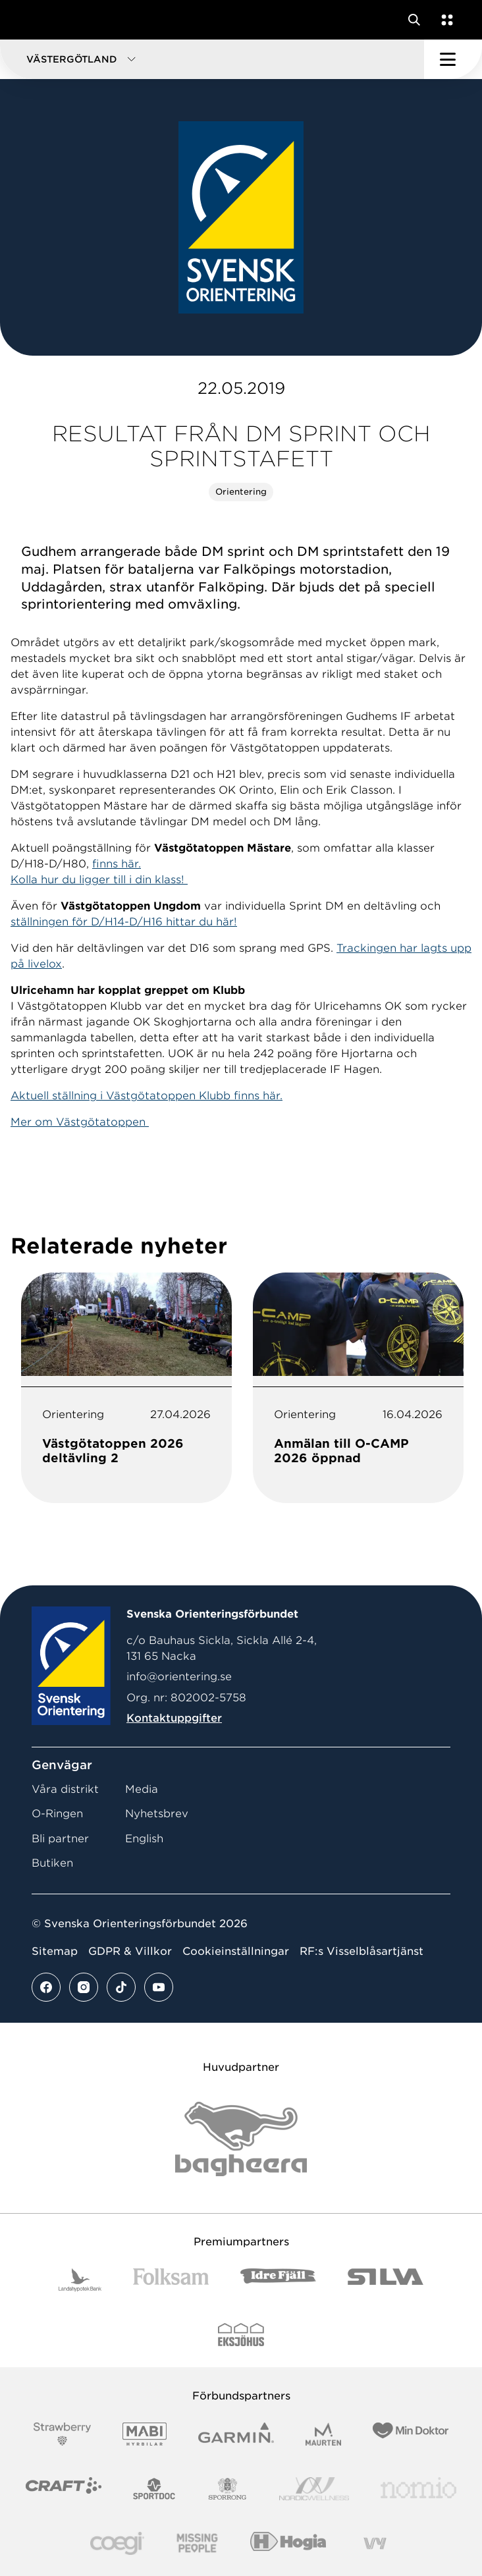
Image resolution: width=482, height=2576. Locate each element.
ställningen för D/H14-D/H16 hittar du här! (124, 922)
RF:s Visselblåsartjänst (361, 1951)
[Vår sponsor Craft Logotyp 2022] (63, 2488)
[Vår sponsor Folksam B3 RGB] (171, 2279)
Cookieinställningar (235, 1951)
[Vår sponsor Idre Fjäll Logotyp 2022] (278, 2279)
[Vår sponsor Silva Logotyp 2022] (385, 2279)
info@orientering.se (179, 1676)
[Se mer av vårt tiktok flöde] (121, 1987)
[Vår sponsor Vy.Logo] (375, 2543)
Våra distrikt (65, 1789)
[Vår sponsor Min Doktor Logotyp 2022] (410, 2434)
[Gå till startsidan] (35, 20)
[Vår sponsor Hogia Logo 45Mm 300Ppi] (288, 2543)
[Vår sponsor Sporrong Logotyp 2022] (227, 2488)
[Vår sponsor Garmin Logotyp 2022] (236, 2434)
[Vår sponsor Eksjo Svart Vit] (241, 2334)
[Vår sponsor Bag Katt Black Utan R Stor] (241, 2139)
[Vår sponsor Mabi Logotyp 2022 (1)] (144, 2434)
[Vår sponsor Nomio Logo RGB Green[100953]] (418, 2488)
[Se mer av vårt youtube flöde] (158, 1987)
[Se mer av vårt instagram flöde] (83, 1987)
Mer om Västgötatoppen (80, 1122)
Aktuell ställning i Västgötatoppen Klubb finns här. (146, 1095)
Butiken (52, 1863)
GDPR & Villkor (130, 1951)
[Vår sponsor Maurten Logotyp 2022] (323, 2434)
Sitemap (55, 1951)
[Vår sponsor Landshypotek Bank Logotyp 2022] (80, 2279)
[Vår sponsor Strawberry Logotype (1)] (63, 2434)
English (144, 1838)
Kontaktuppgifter (174, 1718)
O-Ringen (57, 1813)
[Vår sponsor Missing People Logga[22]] (197, 2543)
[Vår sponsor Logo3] (117, 2543)
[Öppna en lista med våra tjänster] (444, 19)
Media (141, 1789)
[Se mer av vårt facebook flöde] (46, 1987)
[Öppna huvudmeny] (453, 59)
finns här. (116, 864)
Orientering (241, 492)
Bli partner (60, 1838)
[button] (212, 59)
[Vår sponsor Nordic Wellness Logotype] (314, 2488)
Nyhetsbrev (156, 1813)
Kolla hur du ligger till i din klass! (99, 879)
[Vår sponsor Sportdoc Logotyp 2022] (154, 2488)
